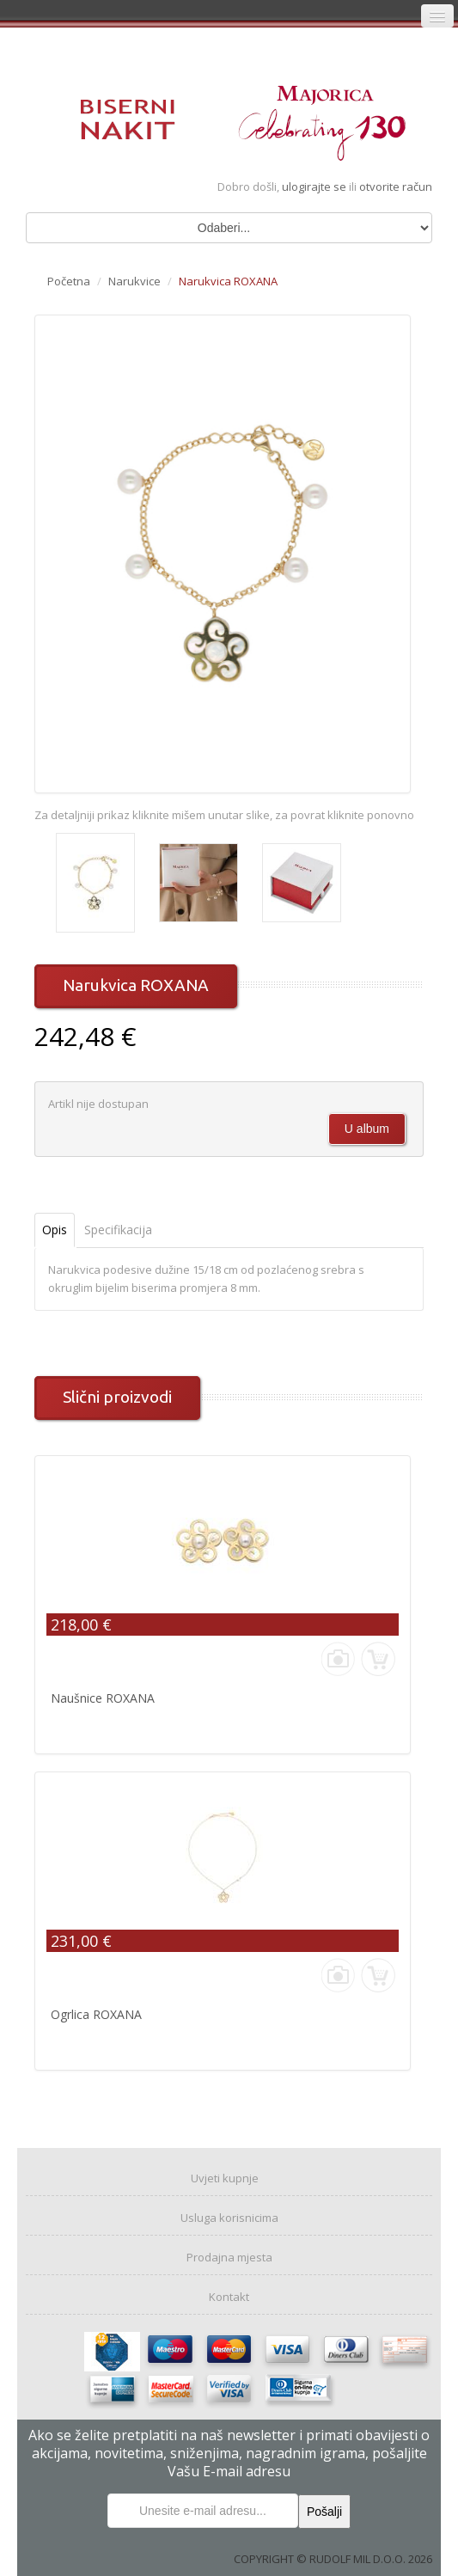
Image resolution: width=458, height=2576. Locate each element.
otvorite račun (395, 186)
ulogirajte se (315, 186)
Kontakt (229, 2296)
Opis (54, 1229)
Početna (68, 281)
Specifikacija (118, 1229)
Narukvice (134, 281)
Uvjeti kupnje (225, 2178)
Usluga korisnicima (229, 2217)
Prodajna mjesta (229, 2257)
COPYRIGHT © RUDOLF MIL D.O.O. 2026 (333, 2559)
